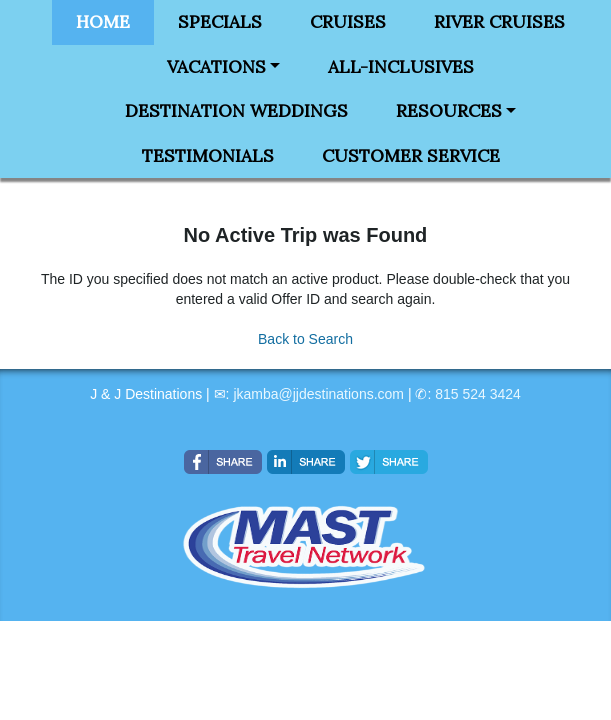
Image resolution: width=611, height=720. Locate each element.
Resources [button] (449, 111)
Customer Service (411, 156)
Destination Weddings (236, 111)
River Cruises (499, 22)
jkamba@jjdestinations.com (318, 394)
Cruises (348, 22)
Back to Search (305, 339)
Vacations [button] (216, 67)
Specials (220, 22)
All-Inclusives (401, 67)
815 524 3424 (478, 394)
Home (103, 22)
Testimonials (208, 156)
